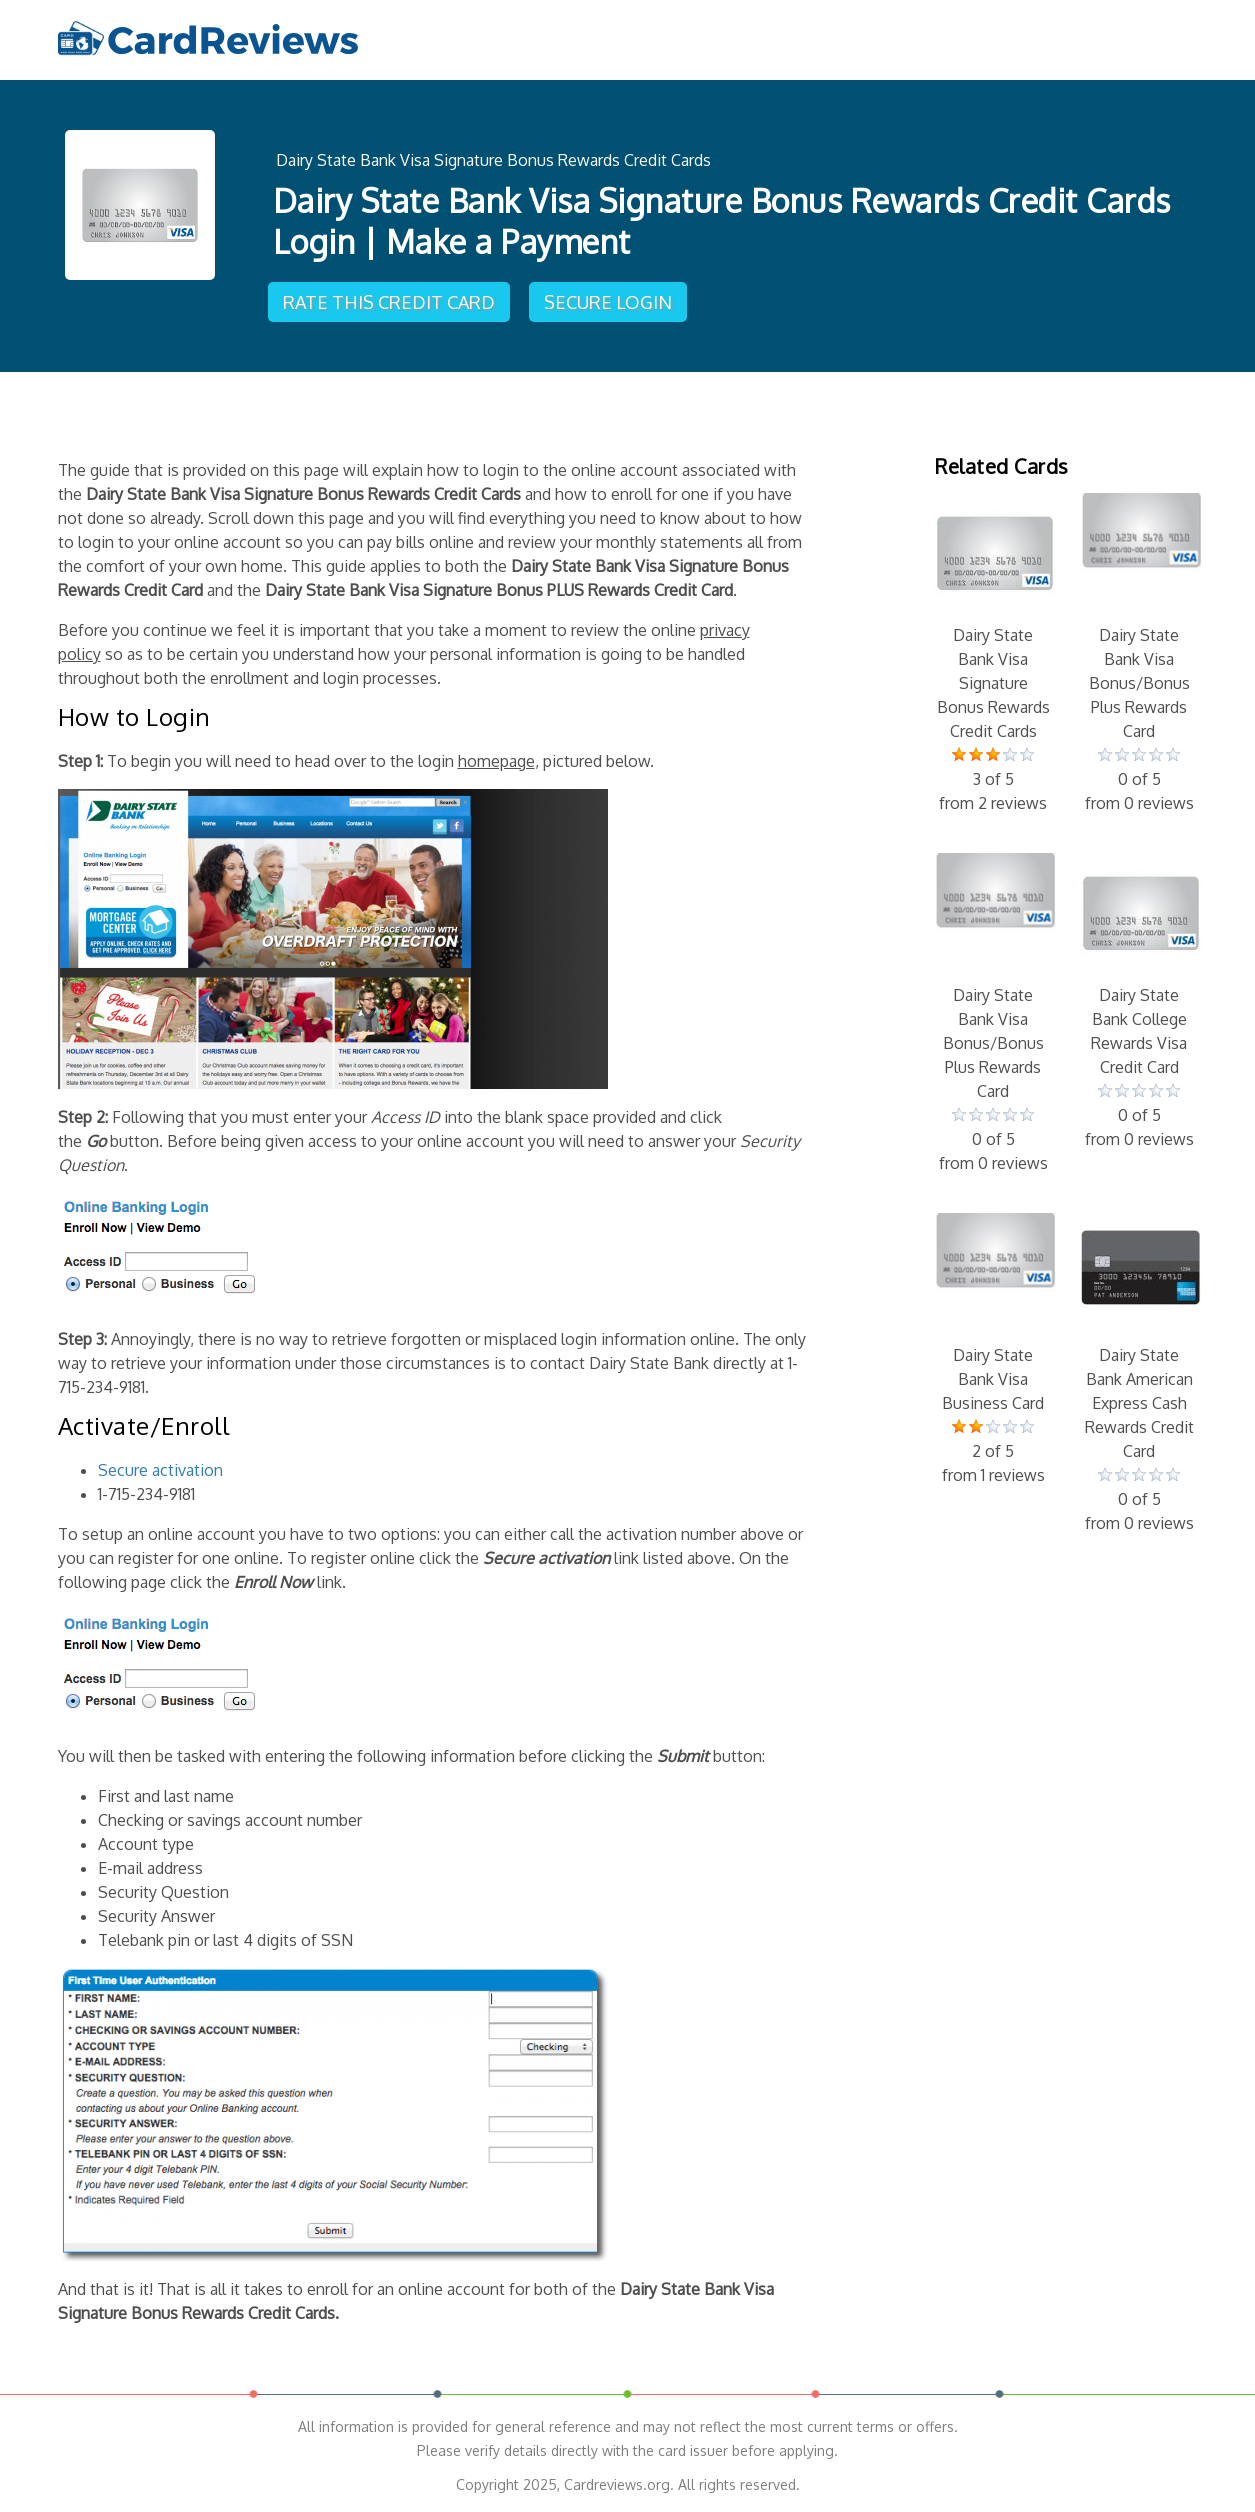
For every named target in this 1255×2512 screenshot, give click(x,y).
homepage (496, 761)
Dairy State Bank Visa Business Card (993, 1350)
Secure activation (160, 1470)
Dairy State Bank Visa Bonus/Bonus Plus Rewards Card (1139, 654)
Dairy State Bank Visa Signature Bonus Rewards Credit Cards (493, 160)
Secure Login (608, 302)
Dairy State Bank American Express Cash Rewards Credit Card (1139, 1374)
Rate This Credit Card (389, 302)
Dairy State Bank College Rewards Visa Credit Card (1139, 1002)
